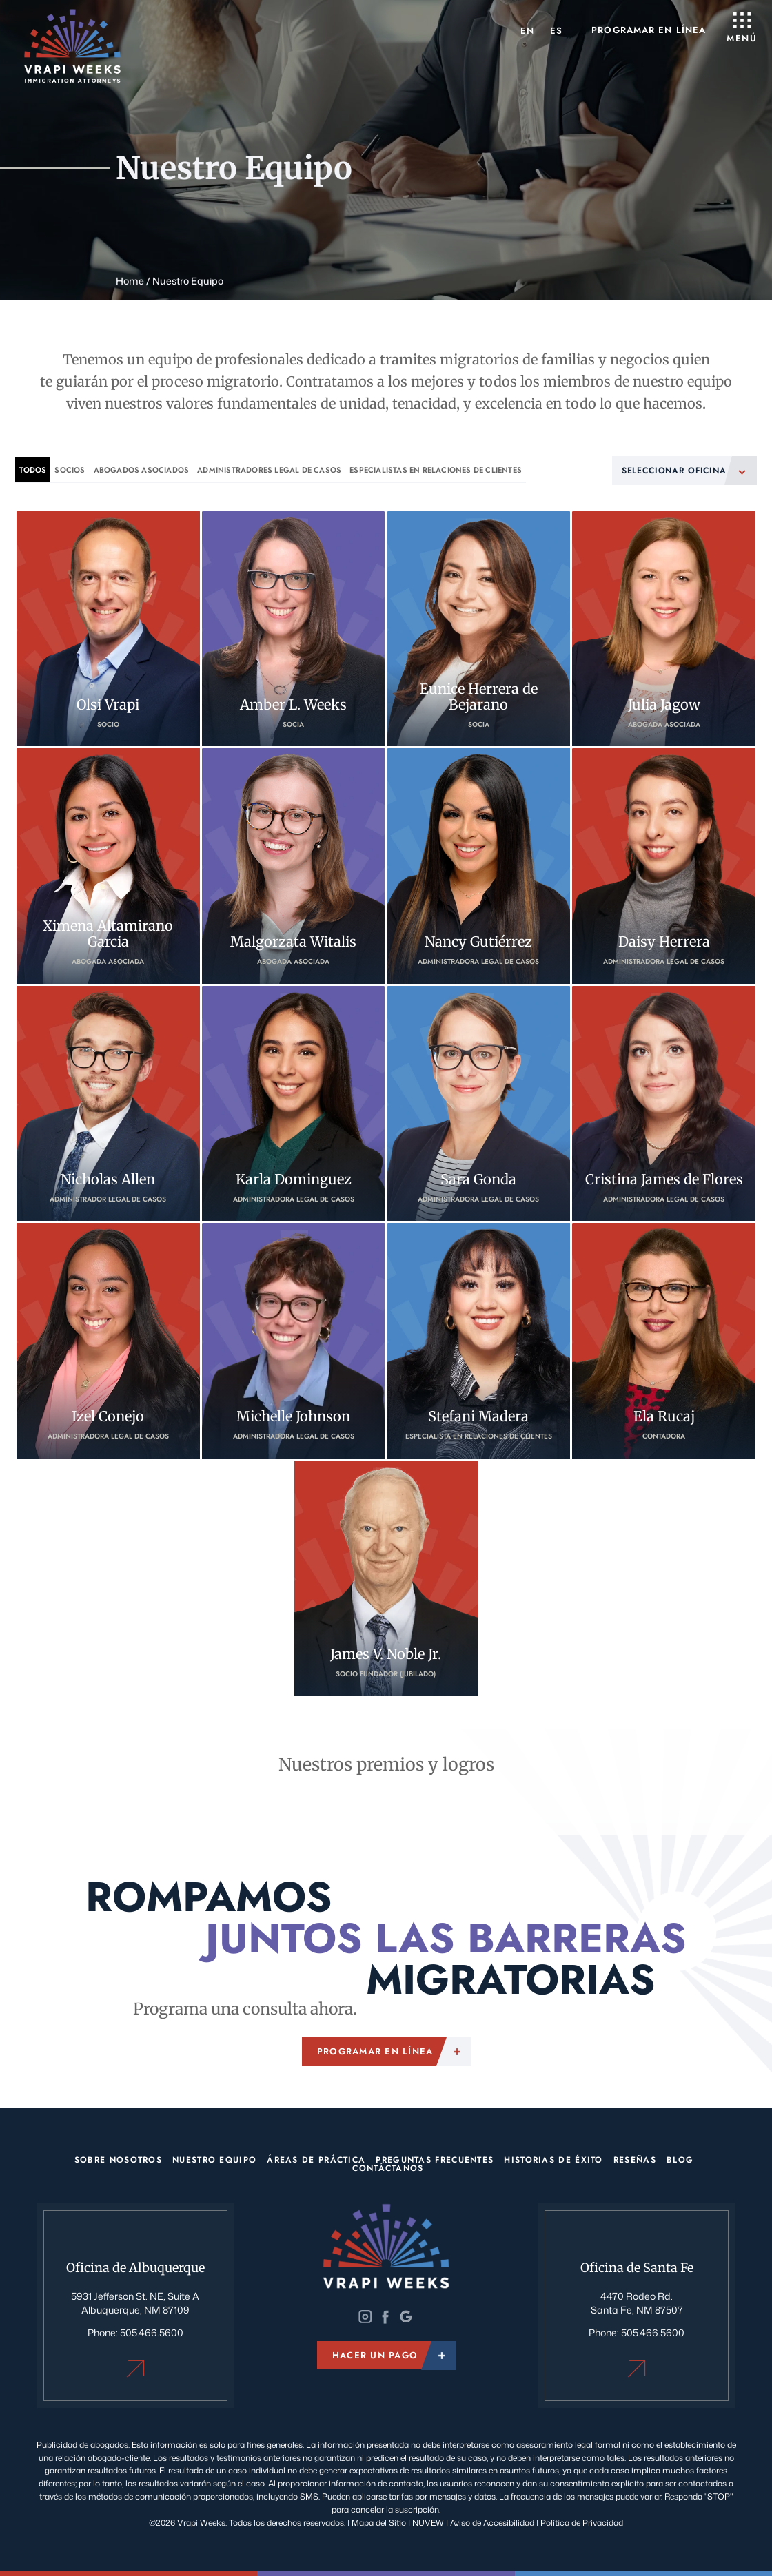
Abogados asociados (142, 469)
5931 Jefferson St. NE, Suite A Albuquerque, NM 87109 (135, 2302)
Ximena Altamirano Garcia (108, 865)
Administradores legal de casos (269, 469)
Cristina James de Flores (663, 1102)
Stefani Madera (479, 1339)
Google (406, 2316)
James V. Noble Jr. (386, 1577)
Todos (32, 469)
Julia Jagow (663, 628)
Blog (680, 2159)
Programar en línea (648, 29)
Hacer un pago (374, 2355)
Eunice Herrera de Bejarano (479, 628)
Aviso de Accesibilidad (493, 2520)
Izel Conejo (108, 1339)
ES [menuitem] (555, 30)
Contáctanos (387, 2167)
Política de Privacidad (581, 2520)
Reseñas (634, 2159)
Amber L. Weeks (293, 628)
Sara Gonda (479, 1102)
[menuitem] (526, 30)
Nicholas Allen (108, 1102)
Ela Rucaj (663, 1339)
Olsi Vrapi (108, 628)
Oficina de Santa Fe (636, 2365)
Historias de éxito (553, 2159)
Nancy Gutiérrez (479, 865)
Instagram (366, 2316)
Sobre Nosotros (118, 2159)
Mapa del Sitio (379, 2520)
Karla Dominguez (293, 1102)
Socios (69, 469)
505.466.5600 (151, 2331)
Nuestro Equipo (214, 2159)
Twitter (386, 2316)
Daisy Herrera (663, 865)
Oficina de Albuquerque (134, 2365)
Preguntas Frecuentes (435, 2159)
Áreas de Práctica (316, 2159)
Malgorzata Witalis (293, 865)
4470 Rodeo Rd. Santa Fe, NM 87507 (637, 2302)
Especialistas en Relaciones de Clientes (435, 469)
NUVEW (428, 2520)
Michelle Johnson (293, 1339)
